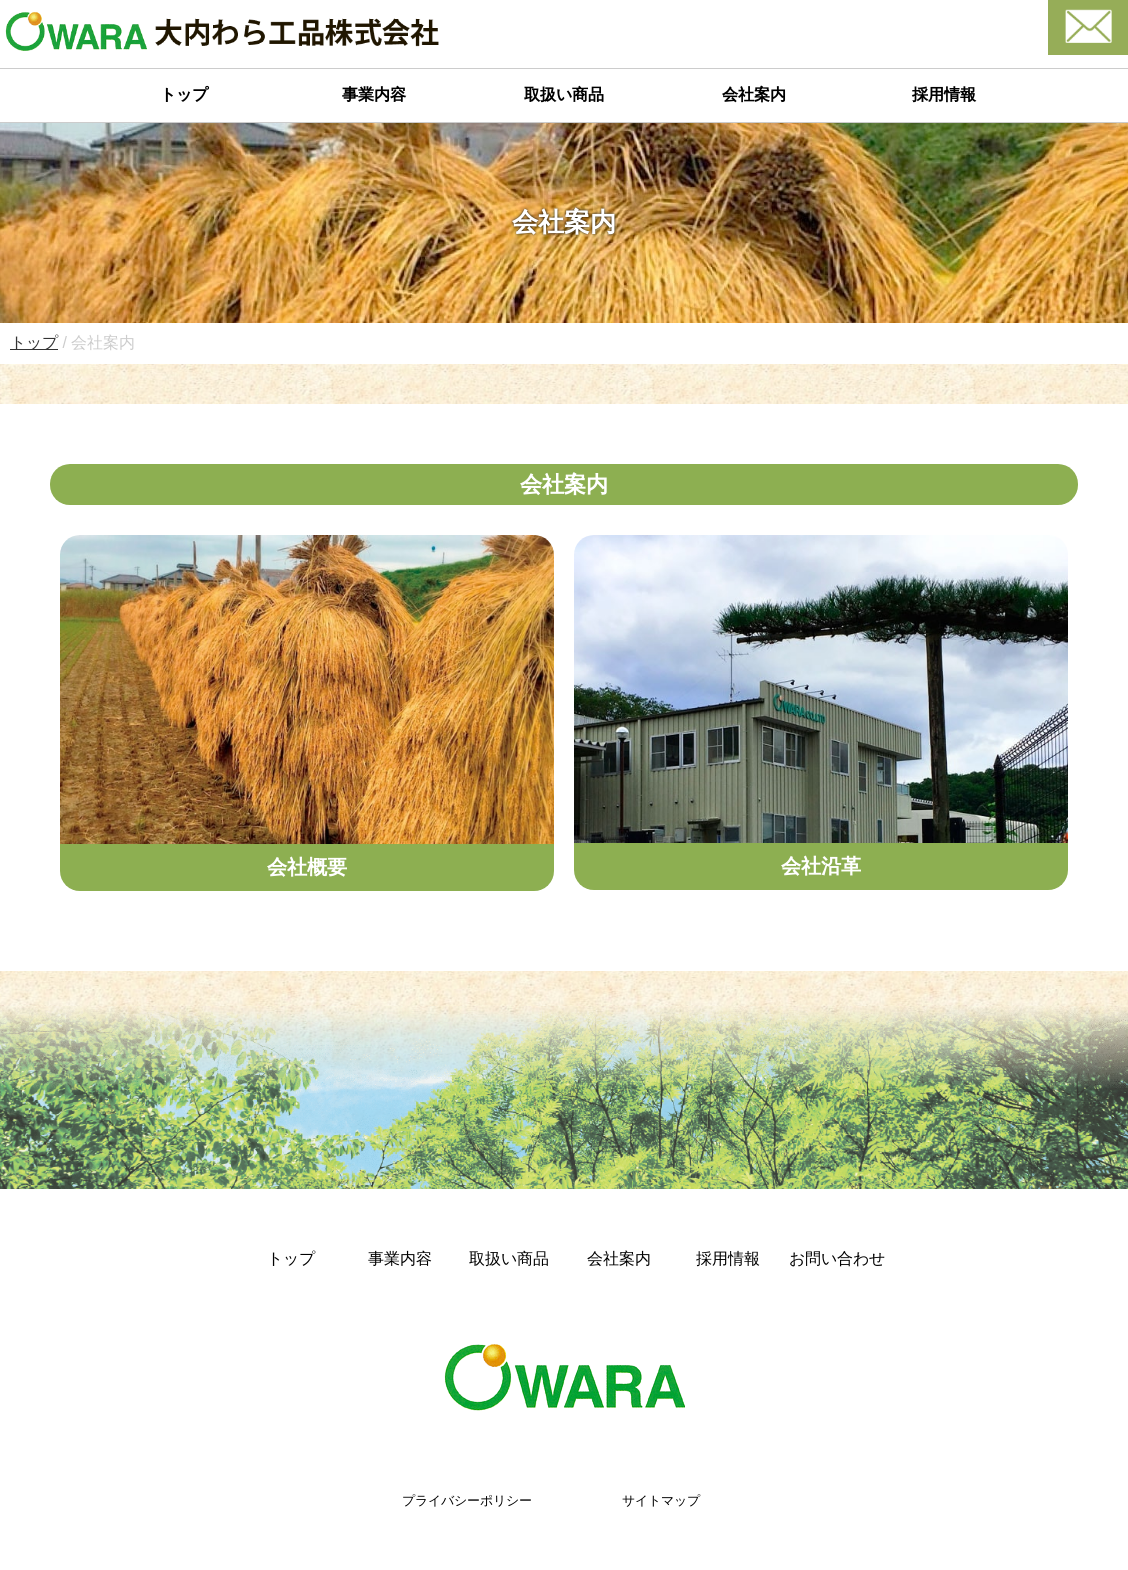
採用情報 (944, 94)
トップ (184, 94)
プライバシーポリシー (467, 1500)
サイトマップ (661, 1500)
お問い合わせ (837, 1258)
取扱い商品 (564, 94)
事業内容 (374, 94)
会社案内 (754, 94)
